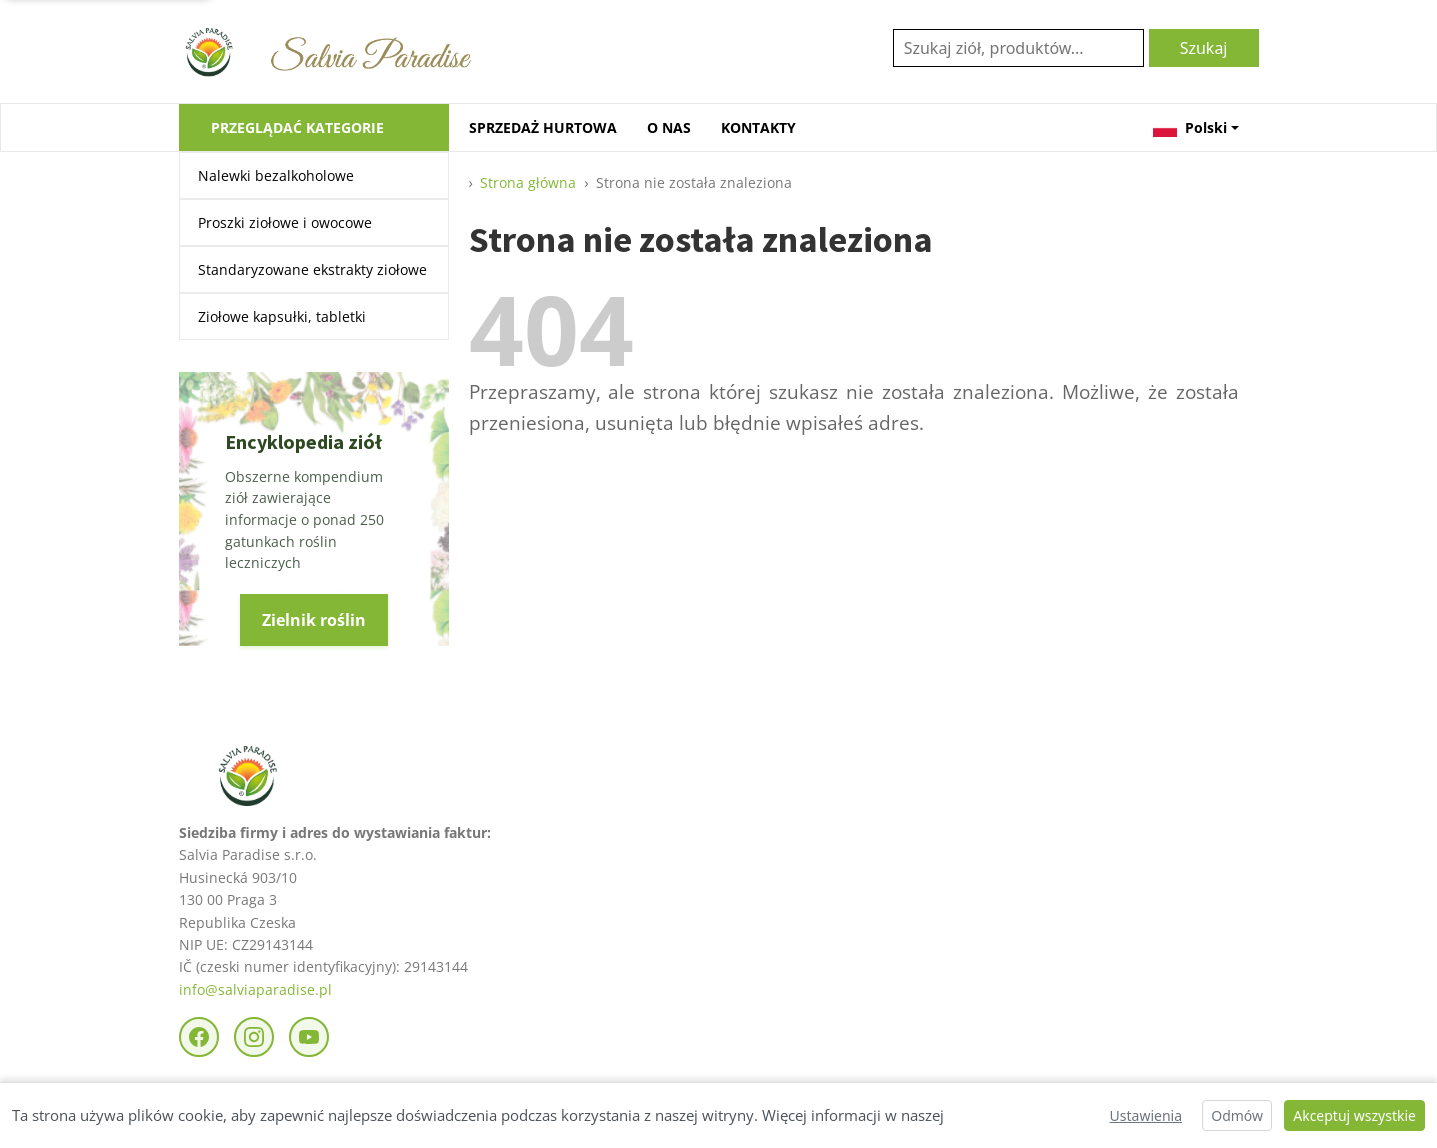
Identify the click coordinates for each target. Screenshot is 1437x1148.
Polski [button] (1190, 127)
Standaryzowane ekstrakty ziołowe (312, 269)
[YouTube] (309, 1037)
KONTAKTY (758, 127)
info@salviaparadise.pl (255, 989)
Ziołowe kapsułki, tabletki (282, 316)
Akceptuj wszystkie (1354, 1115)
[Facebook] (199, 1037)
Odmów (1237, 1115)
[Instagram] (254, 1037)
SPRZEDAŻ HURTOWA (543, 127)
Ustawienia (1146, 1115)
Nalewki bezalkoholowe (276, 175)
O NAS (669, 127)
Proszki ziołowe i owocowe (285, 222)
